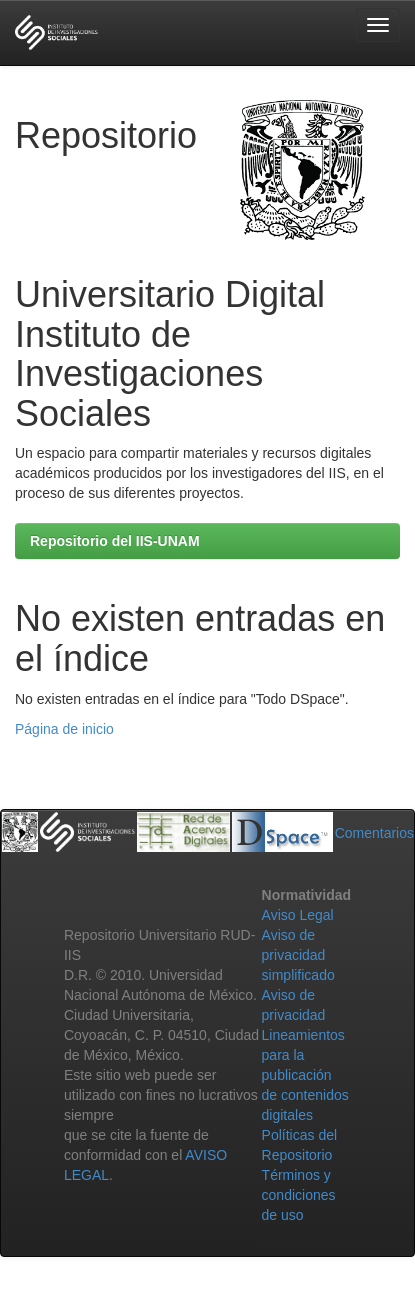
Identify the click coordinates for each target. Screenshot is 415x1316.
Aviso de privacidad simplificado (298, 955)
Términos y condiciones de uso (299, 1195)
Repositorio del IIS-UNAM (115, 541)
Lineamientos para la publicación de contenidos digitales (305, 1075)
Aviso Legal (298, 915)
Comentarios (374, 833)
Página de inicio (64, 729)
